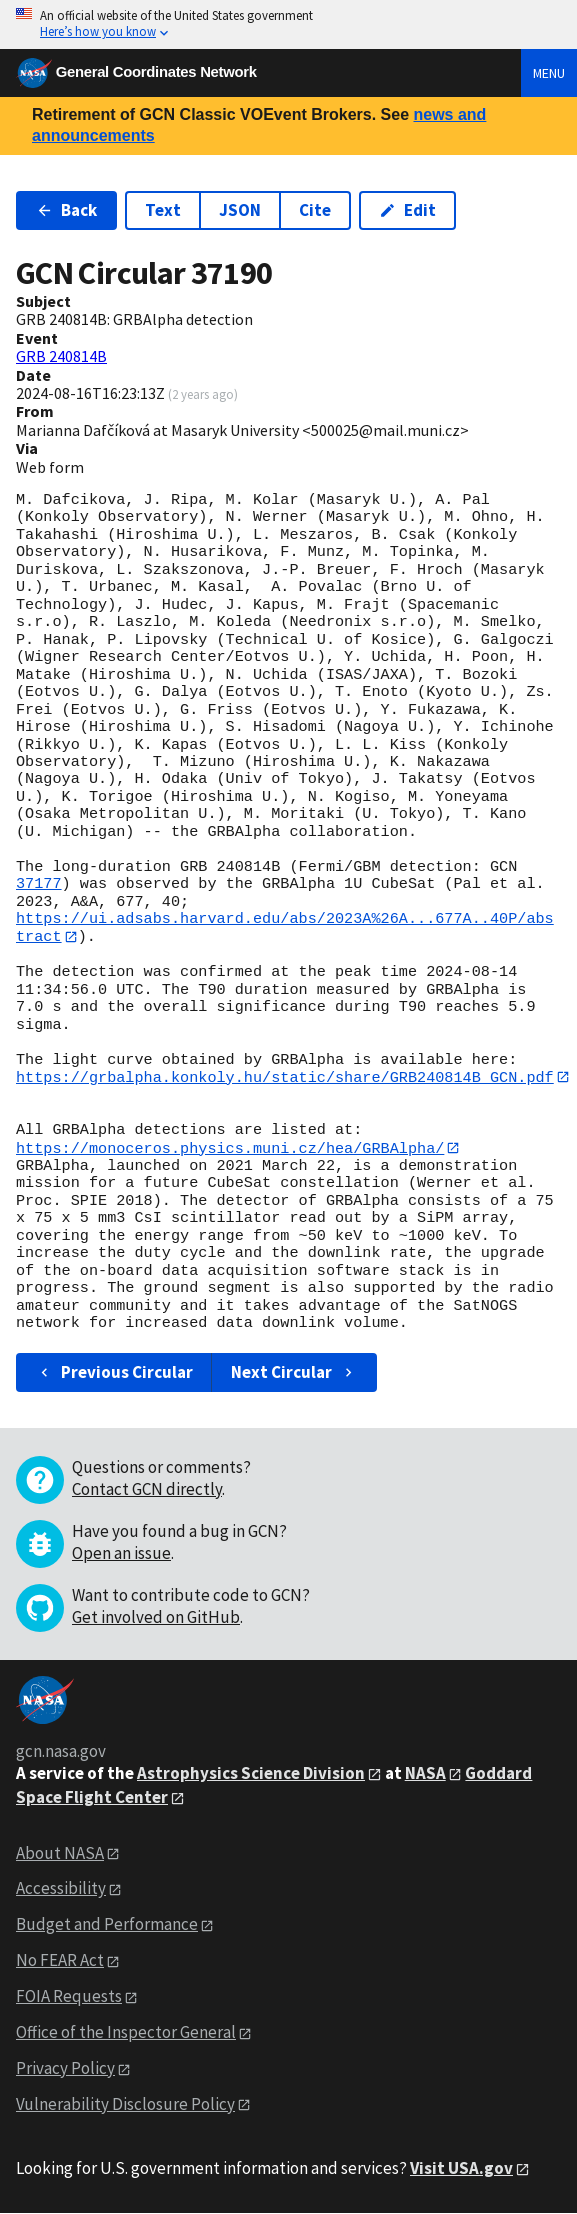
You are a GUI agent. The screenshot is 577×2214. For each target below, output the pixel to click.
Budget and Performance (107, 1926)
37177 (39, 884)
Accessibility (61, 1890)
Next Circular (294, 1373)
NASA (425, 1774)
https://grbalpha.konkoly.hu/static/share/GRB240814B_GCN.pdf (285, 1078)
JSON (240, 210)
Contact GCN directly (147, 1490)
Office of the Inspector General (126, 2033)
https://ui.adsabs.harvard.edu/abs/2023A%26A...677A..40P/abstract (285, 927)
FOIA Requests (69, 1997)
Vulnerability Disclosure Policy (125, 2105)
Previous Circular (114, 1373)
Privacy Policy (65, 2069)
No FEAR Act (60, 1962)
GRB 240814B (61, 356)
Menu (549, 73)
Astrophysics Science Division (251, 1774)
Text (163, 210)
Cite (315, 210)
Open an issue (121, 1554)
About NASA (60, 1854)
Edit (407, 210)
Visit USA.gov (461, 2169)
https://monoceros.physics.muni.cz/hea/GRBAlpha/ (230, 1149)
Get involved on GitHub (156, 1618)
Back (66, 210)
